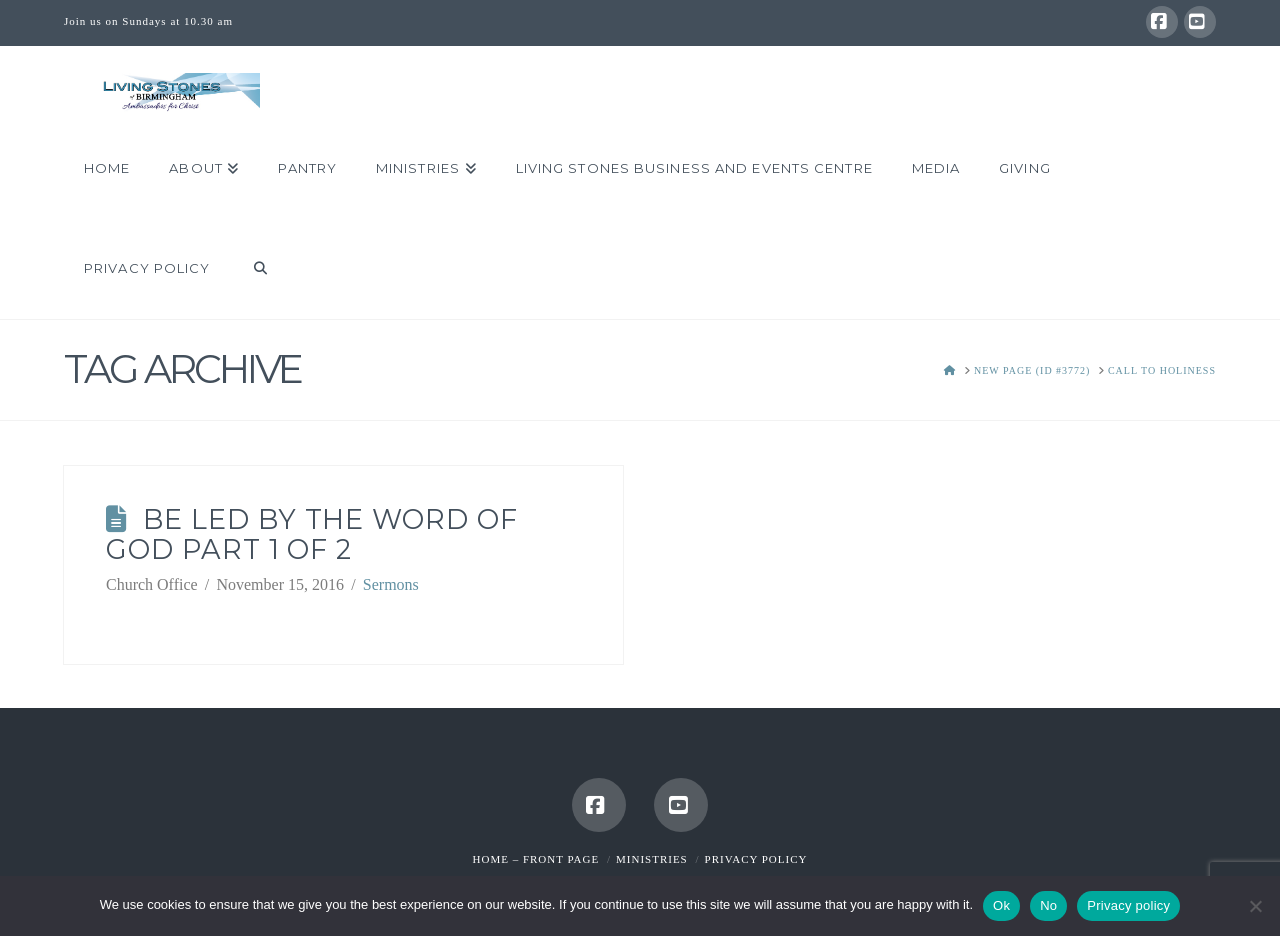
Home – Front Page (536, 859)
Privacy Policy (756, 859)
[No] (1255, 906)
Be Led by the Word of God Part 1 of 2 (312, 534)
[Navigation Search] (249, 269)
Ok (1001, 905)
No (1048, 905)
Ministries (652, 859)
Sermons (391, 584)
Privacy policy (1128, 905)
